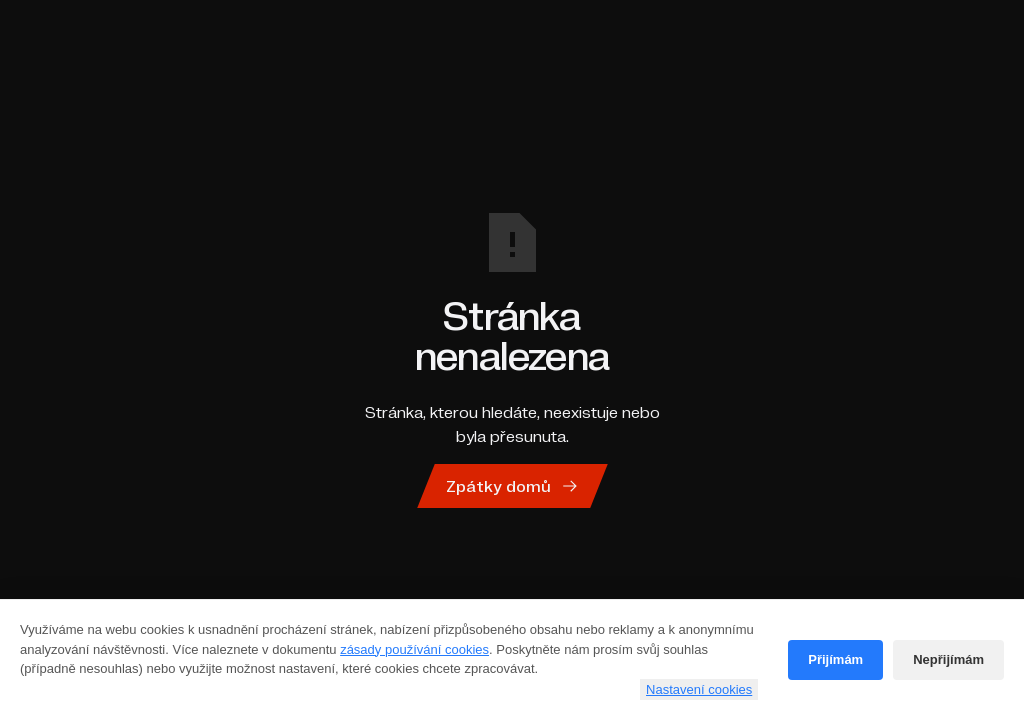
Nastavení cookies (699, 689)
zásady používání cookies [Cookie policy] (414, 649)
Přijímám (835, 659)
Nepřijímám (948, 659)
